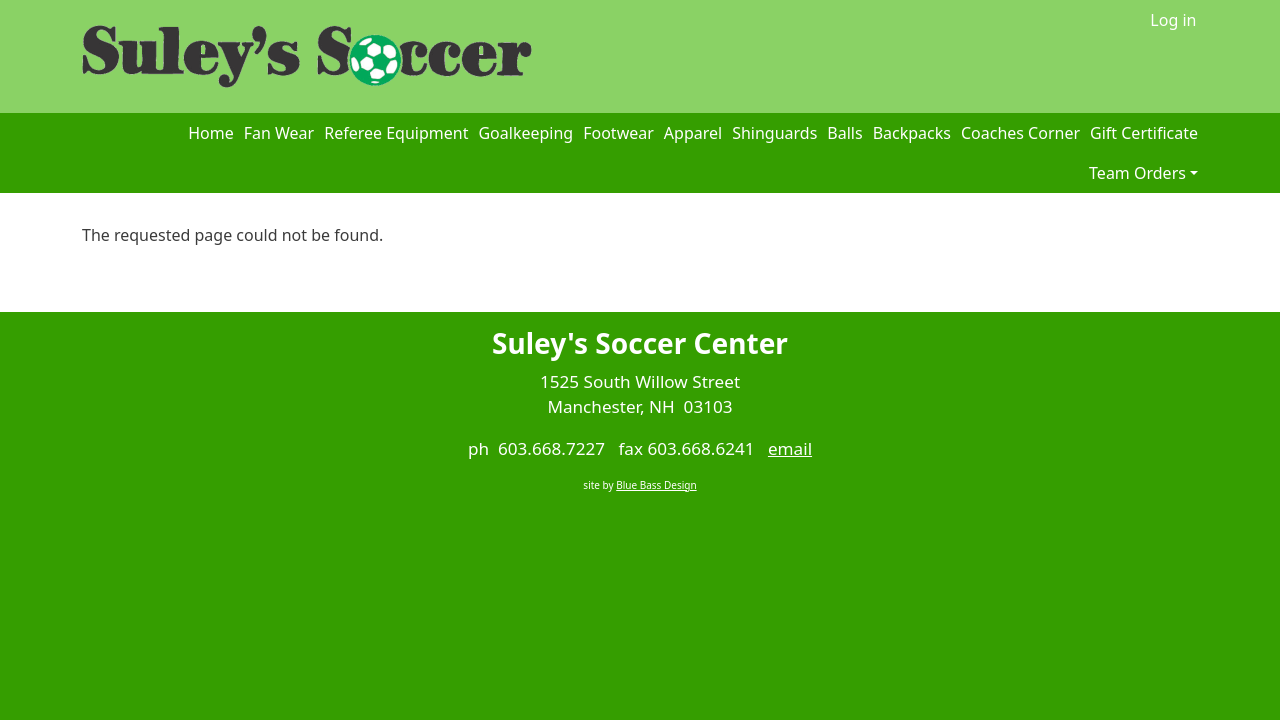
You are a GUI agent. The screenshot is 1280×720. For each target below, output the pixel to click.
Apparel (693, 133)
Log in (1173, 20)
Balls (844, 133)
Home (211, 133)
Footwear (618, 133)
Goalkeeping (525, 133)
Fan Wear (279, 133)
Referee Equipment (396, 133)
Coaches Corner (1020, 133)
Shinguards (774, 133)
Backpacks (912, 133)
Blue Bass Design (656, 485)
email (790, 448)
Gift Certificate (1144, 133)
